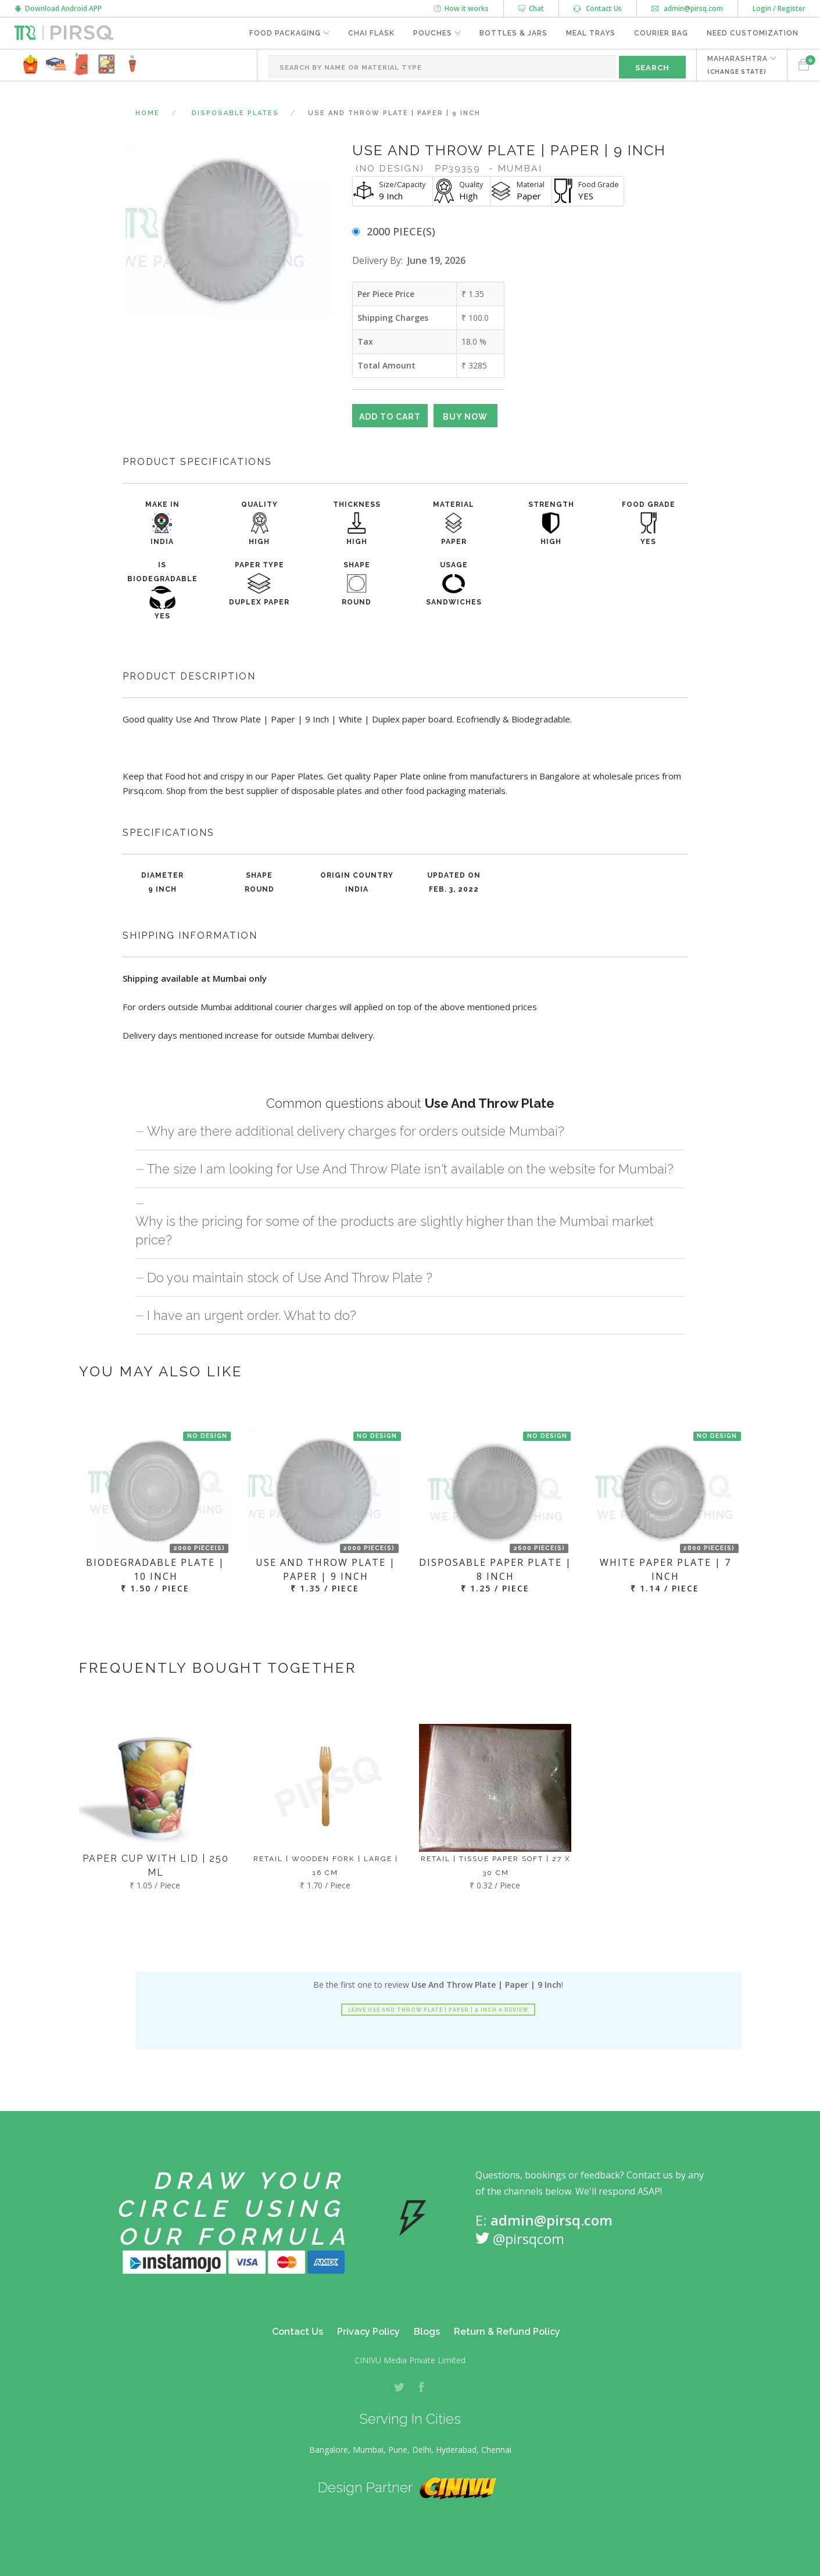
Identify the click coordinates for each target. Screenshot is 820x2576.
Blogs (427, 2331)
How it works (461, 8)
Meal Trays (590, 33)
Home (147, 113)
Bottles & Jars (513, 33)
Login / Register (779, 8)
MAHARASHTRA (737, 65)
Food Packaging (285, 33)
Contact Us (598, 8)
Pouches (432, 33)
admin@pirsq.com (687, 8)
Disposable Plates (235, 113)
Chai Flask (371, 33)
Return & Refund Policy (507, 2331)
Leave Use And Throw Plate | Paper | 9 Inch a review (438, 2010)
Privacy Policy (368, 2331)
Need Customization (752, 33)
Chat (531, 8)
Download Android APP (58, 8)
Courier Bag (661, 33)
